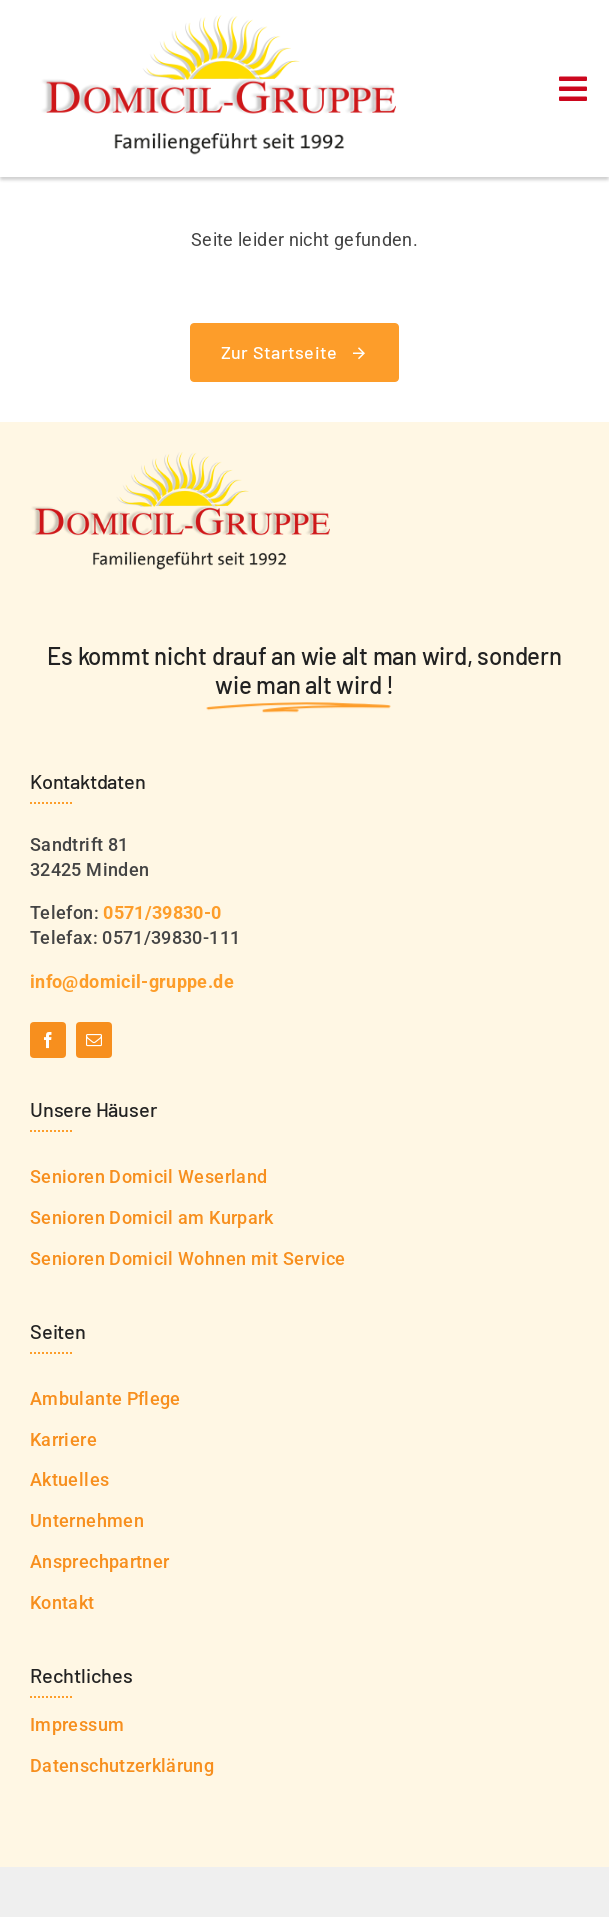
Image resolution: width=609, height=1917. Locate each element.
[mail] (94, 1040)
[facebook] (48, 1040)
